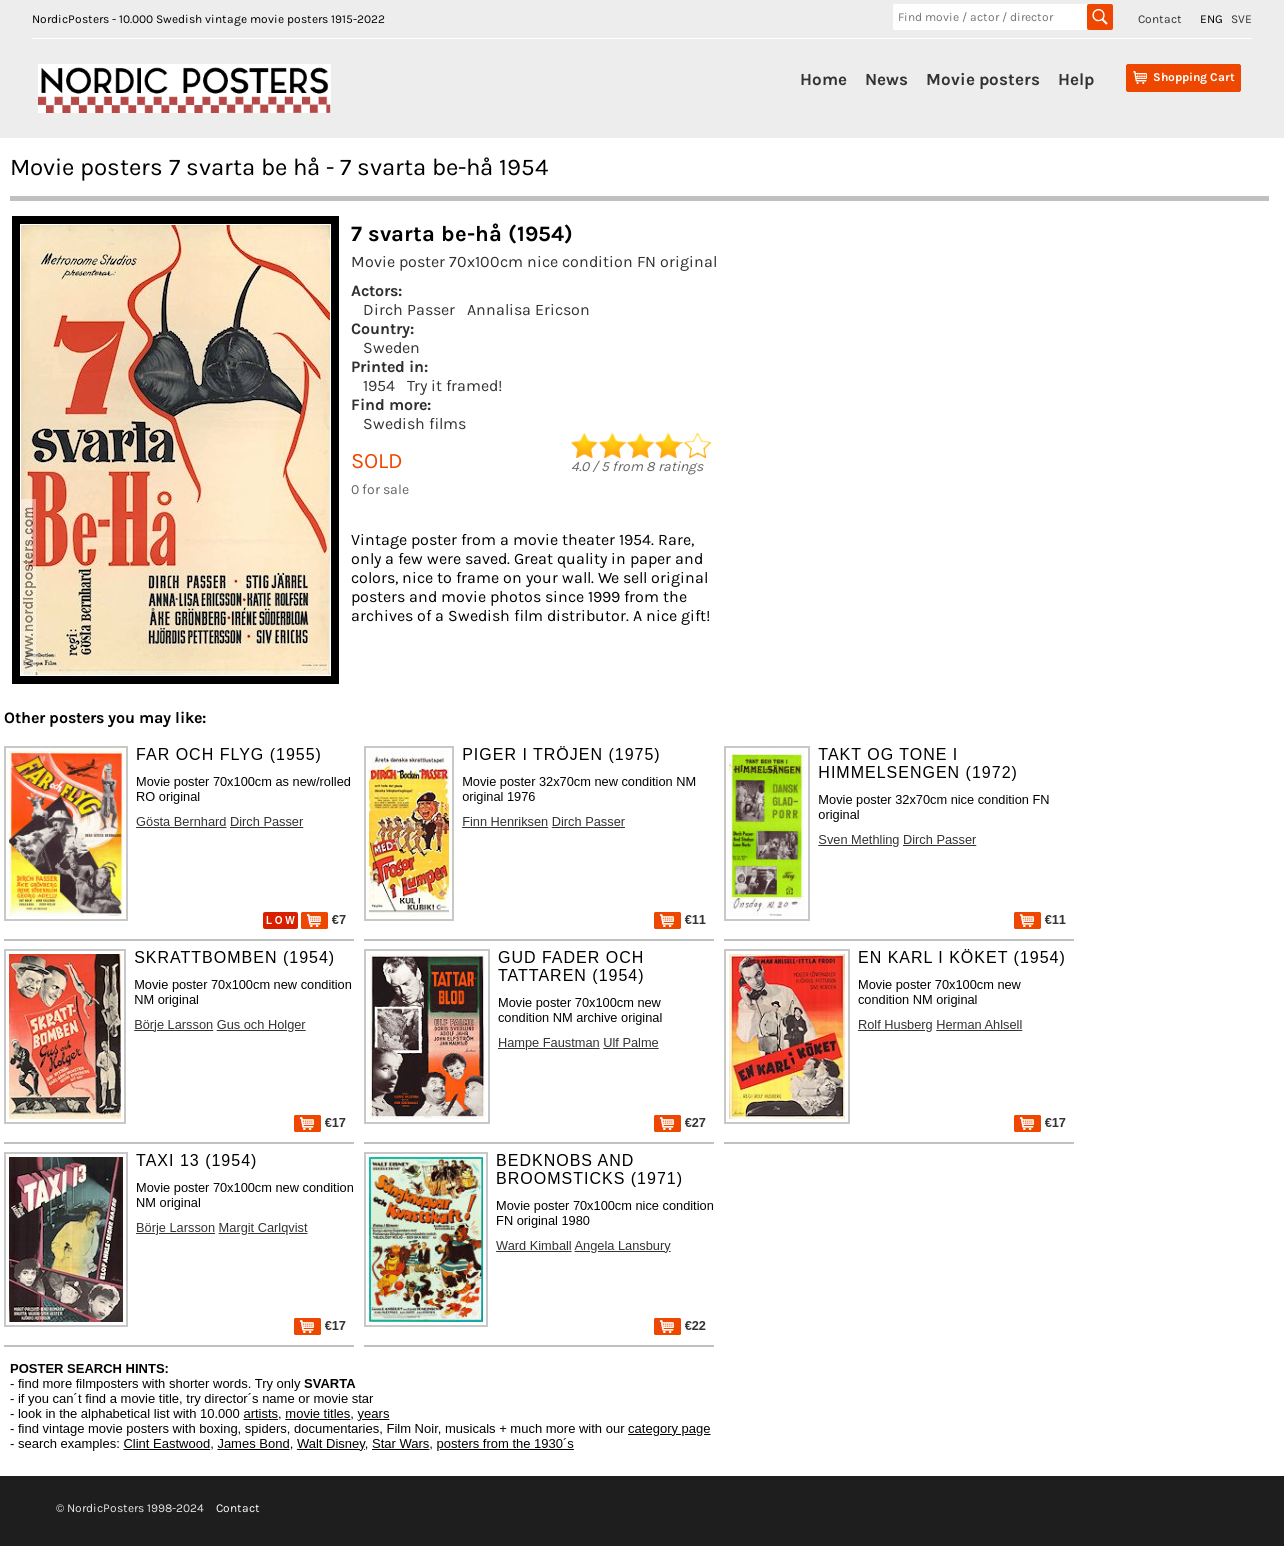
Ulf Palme (630, 1042)
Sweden (391, 347)
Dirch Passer (409, 309)
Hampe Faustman (549, 1042)
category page (669, 1428)
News (886, 79)
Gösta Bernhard (181, 821)
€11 (680, 919)
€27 (680, 1122)
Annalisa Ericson (528, 309)
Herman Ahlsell (979, 1024)
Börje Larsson (173, 1024)
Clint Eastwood (166, 1443)
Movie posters (983, 79)
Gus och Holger (261, 1024)
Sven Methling (858, 839)
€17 (320, 1122)
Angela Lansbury (623, 1245)
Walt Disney (331, 1443)
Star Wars (400, 1443)
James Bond (253, 1443)
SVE (1241, 19)
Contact (1160, 19)
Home (823, 79)
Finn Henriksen (505, 821)
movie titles (317, 1413)
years (374, 1413)
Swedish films (414, 423)
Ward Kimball (534, 1245)
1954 (379, 385)
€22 (680, 1325)
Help (1076, 79)
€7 (323, 919)
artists (260, 1413)
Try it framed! (454, 385)
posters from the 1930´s (505, 1443)
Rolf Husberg (895, 1024)
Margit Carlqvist (263, 1227)
